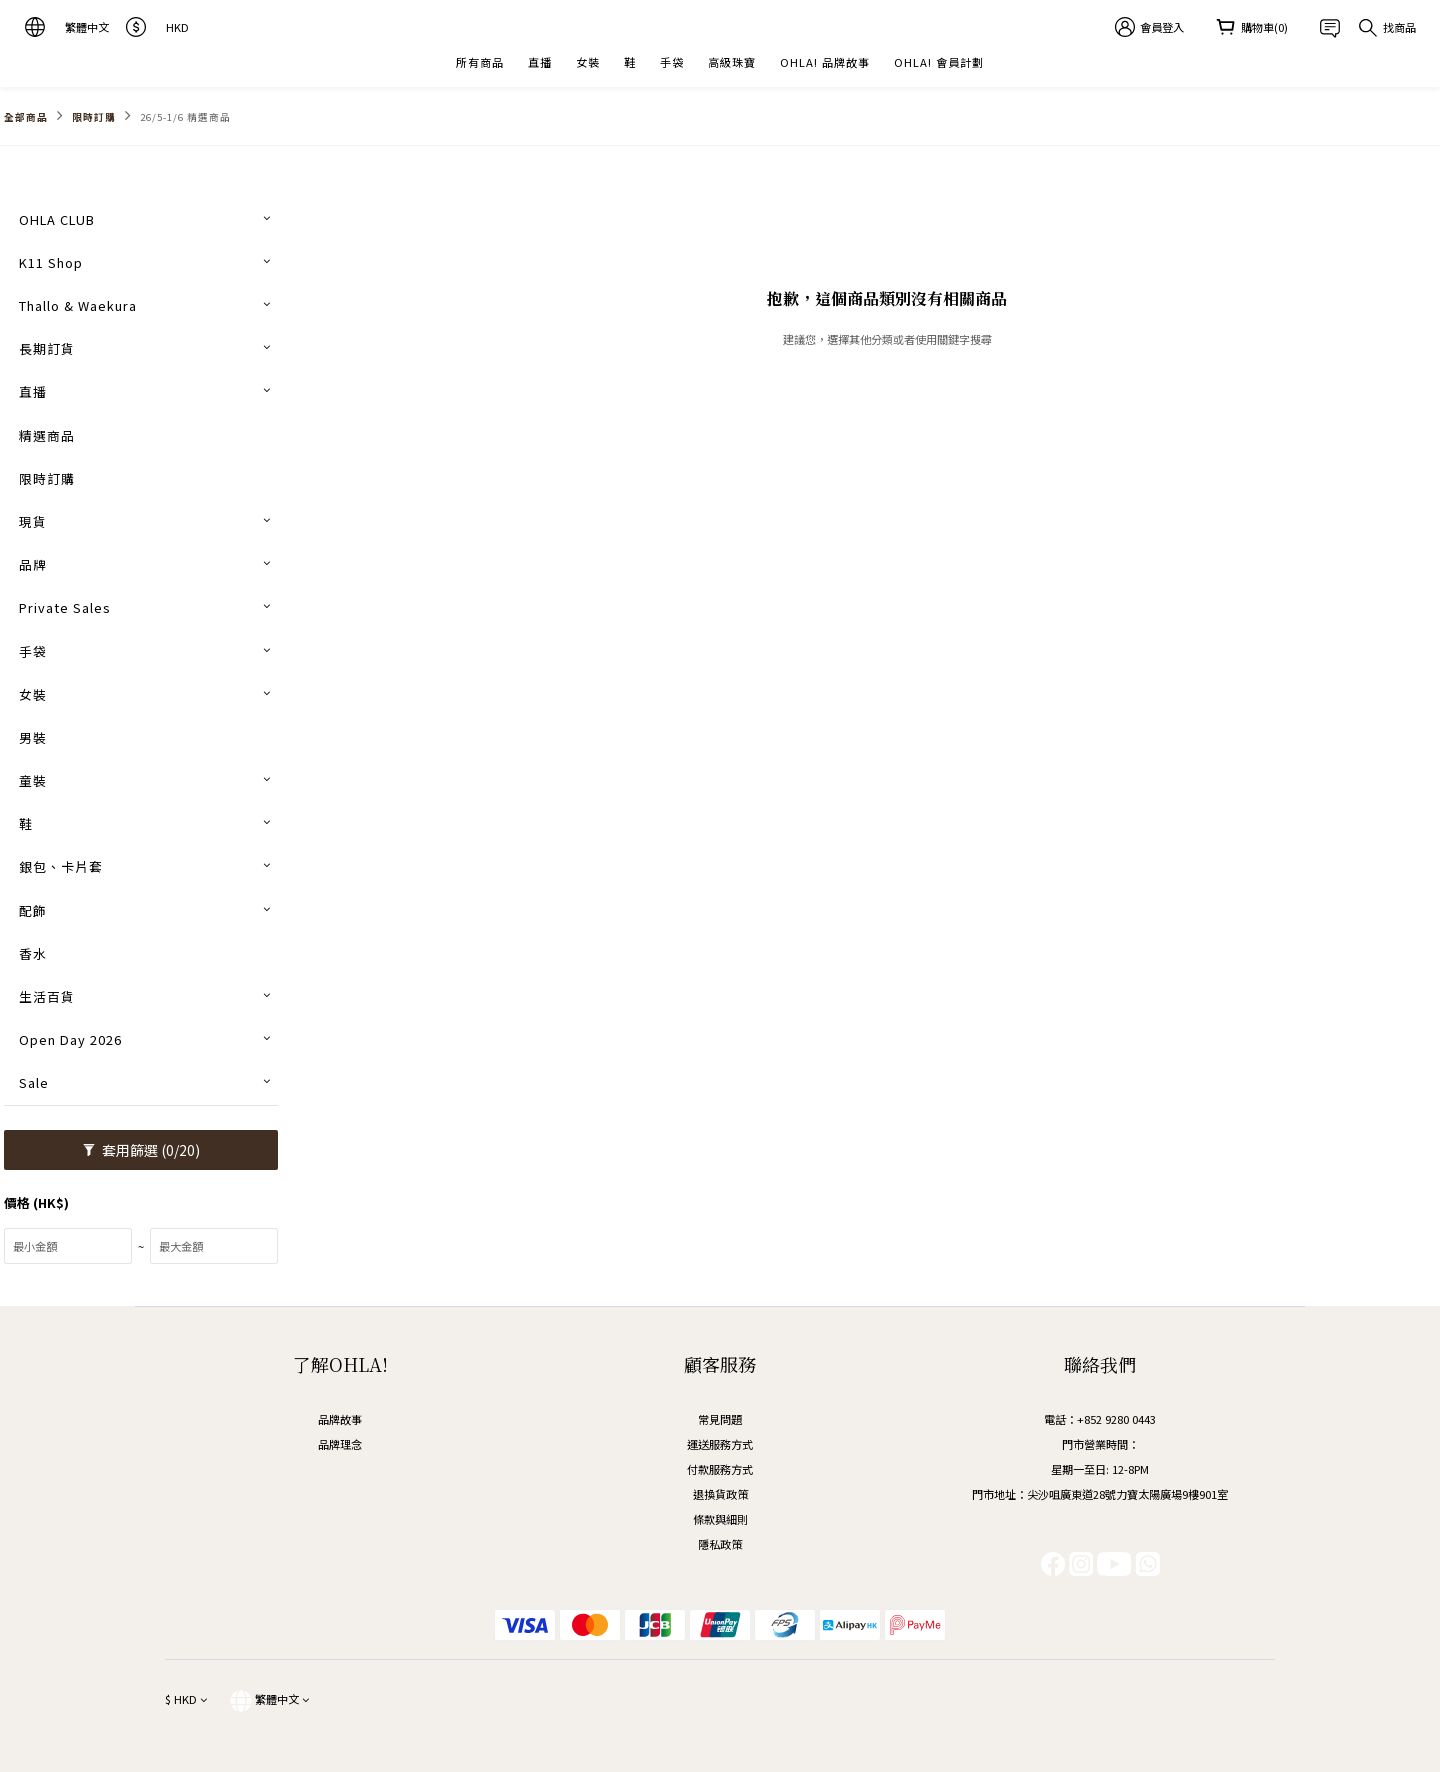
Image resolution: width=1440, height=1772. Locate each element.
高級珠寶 (732, 62)
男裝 (33, 737)
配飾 (33, 910)
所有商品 (480, 62)
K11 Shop (51, 262)
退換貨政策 (720, 1494)
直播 (540, 62)
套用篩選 (141, 1150)
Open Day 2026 (70, 1039)
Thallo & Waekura (78, 305)
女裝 (588, 62)
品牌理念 (340, 1444)
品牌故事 (340, 1419)
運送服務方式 (720, 1444)
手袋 (672, 62)
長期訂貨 (47, 348)
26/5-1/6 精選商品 (185, 117)
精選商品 (47, 435)
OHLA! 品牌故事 (825, 62)
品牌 (33, 564)
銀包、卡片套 (61, 866)
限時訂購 (94, 117)
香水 (33, 953)
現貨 (33, 521)
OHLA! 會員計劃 (939, 62)
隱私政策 (720, 1544)
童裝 (33, 780)
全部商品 (26, 117)
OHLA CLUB (57, 219)
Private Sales (65, 607)
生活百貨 (47, 996)
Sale (34, 1082)
